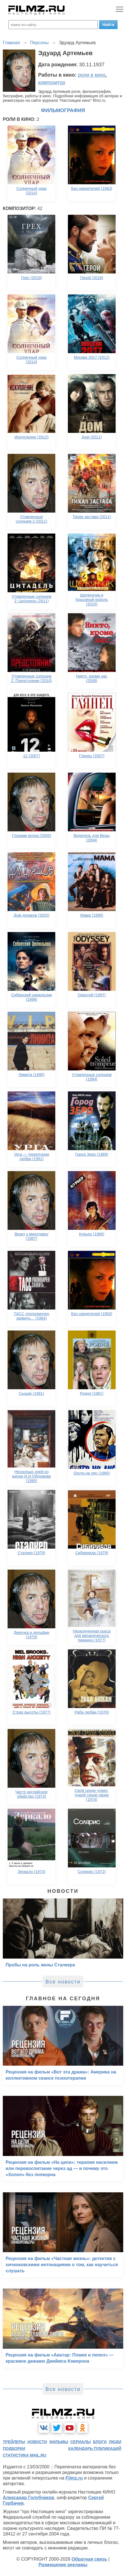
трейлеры (14, 2442)
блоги (100, 2442)
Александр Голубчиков (28, 2497)
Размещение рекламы (63, 2564)
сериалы (80, 2442)
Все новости (63, 1982)
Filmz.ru (74, 2478)
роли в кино (92, 75)
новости (37, 2442)
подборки (14, 2448)
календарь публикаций (94, 2448)
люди (115, 2442)
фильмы (58, 2442)
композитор (51, 82)
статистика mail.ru (24, 2455)
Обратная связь (89, 2559)
